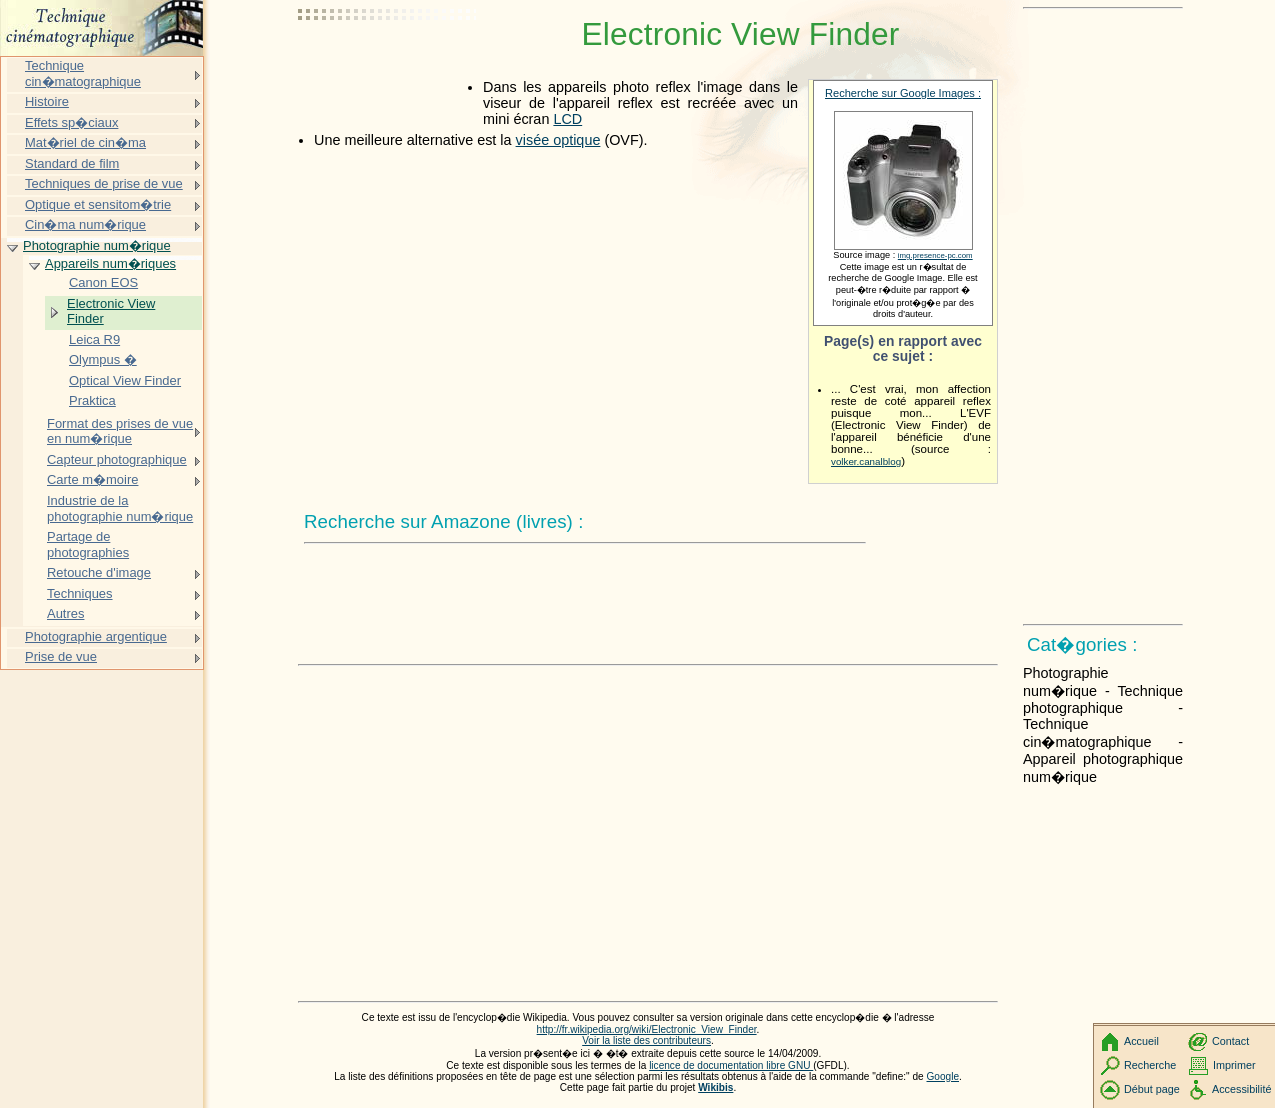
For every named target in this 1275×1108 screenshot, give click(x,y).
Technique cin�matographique (83, 73)
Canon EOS (103, 282)
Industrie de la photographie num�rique (120, 508)
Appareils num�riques (110, 263)
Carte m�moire (92, 479)
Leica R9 (94, 339)
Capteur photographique (117, 459)
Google (943, 1076)
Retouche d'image (99, 572)
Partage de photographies (88, 544)
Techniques (80, 593)
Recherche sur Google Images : (903, 93)
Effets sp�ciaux (71, 122)
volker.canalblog (866, 461)
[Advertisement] (388, 65)
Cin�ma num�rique (85, 224)
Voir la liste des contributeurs (646, 1040)
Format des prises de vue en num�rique (120, 431)
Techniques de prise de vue (104, 183)
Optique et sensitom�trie (98, 204)
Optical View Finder (125, 380)
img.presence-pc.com (935, 255)
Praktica (92, 400)
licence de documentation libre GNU (731, 1065)
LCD (567, 119)
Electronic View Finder (111, 311)
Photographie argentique (96, 636)
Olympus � (103, 359)
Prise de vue (61, 656)
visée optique (558, 140)
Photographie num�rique (97, 245)
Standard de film (72, 163)
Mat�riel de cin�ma (85, 142)
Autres (65, 613)
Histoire (47, 101)
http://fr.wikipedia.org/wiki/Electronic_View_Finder (647, 1029)
